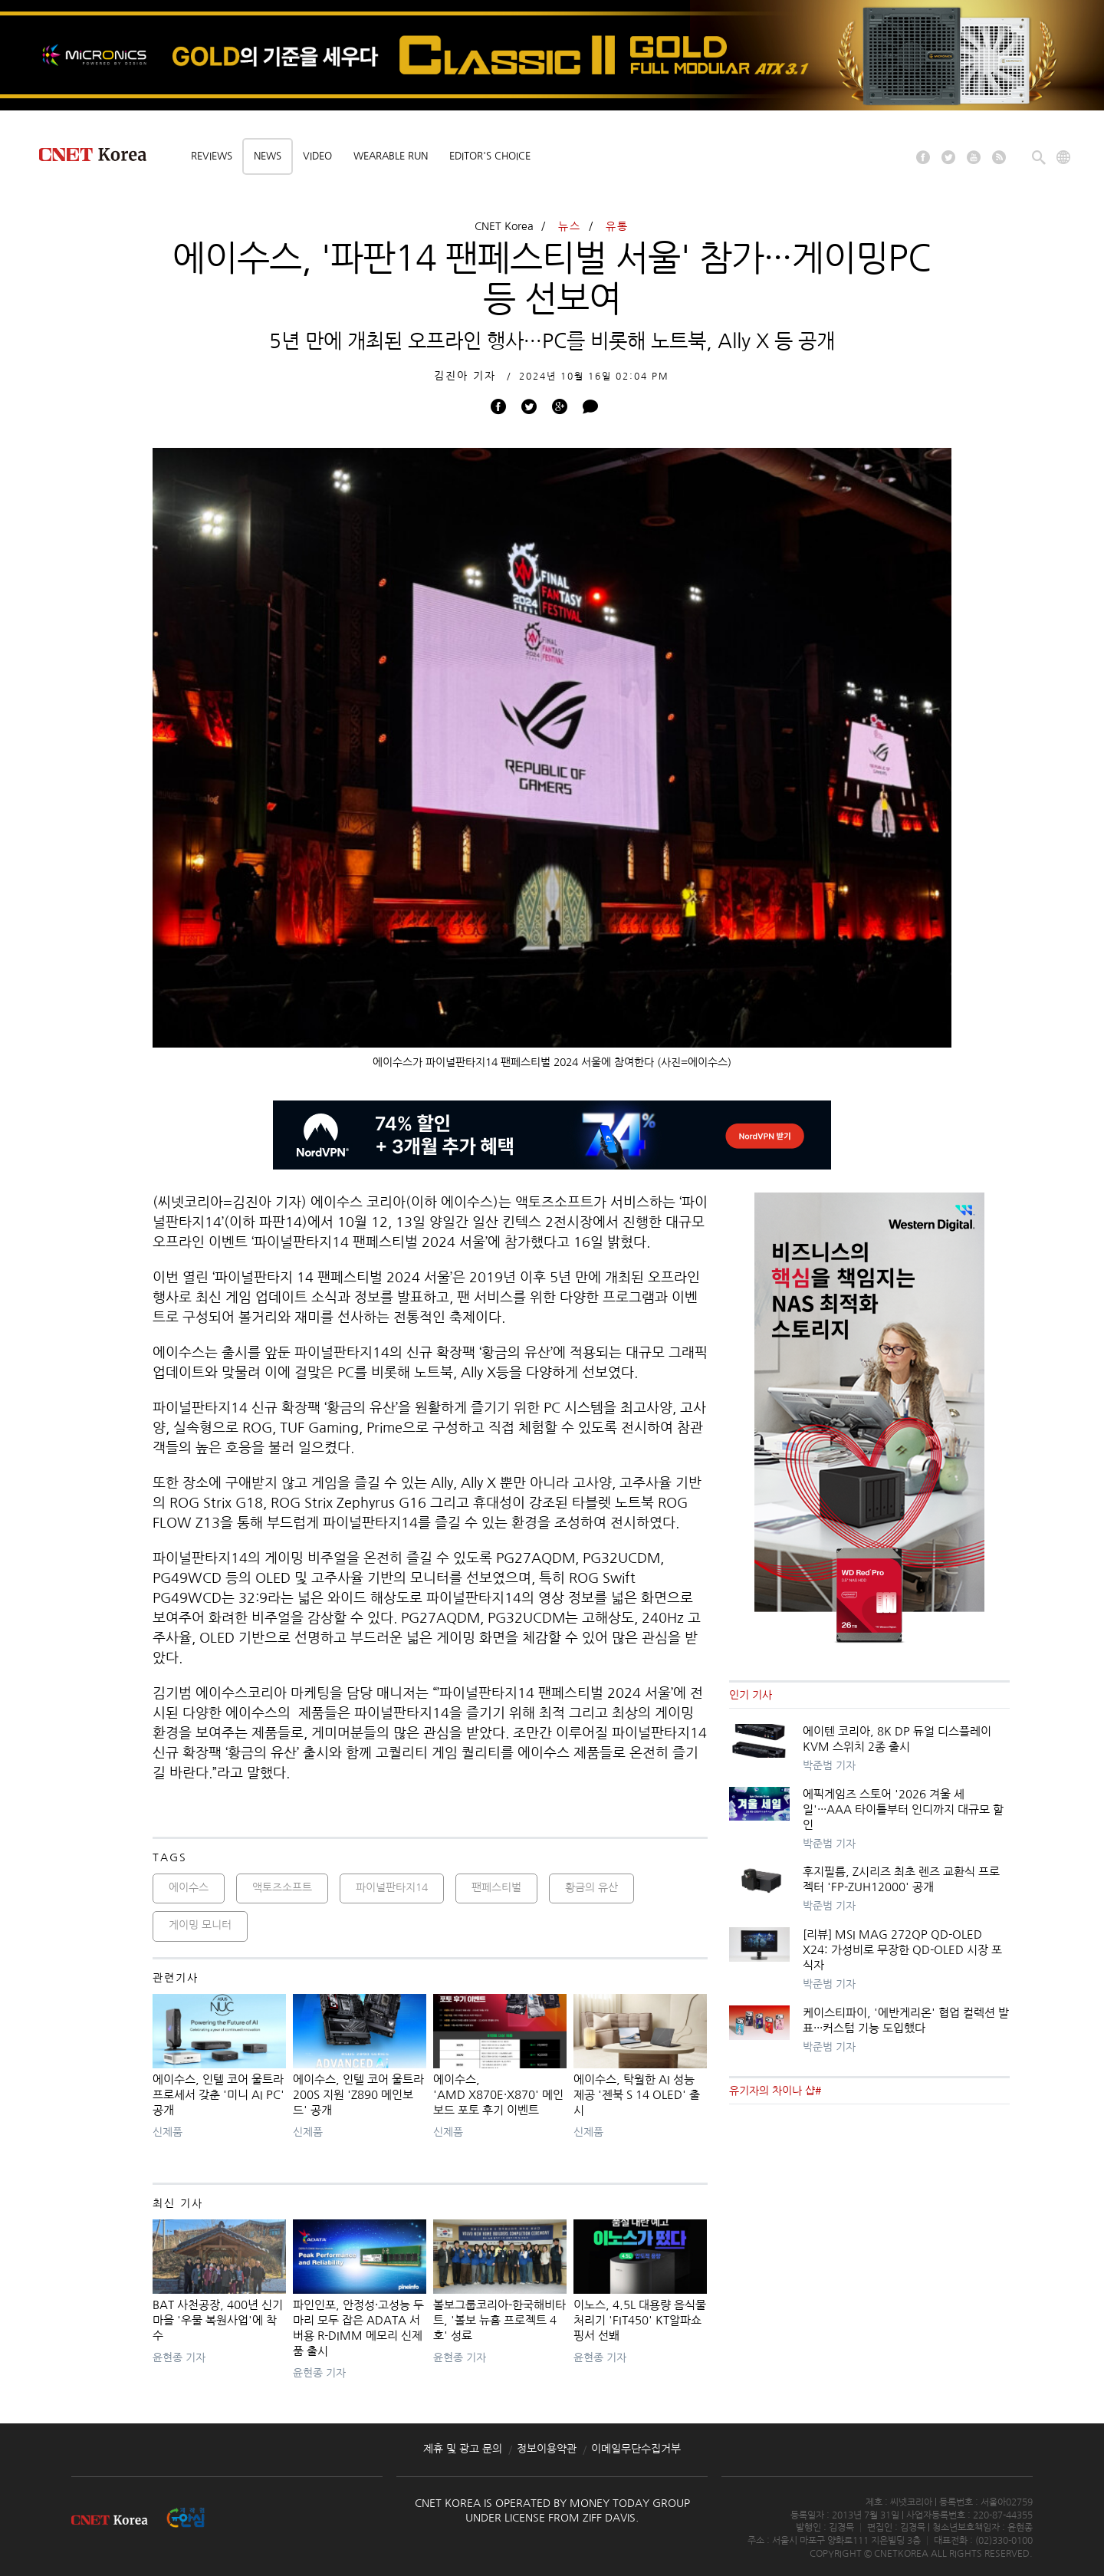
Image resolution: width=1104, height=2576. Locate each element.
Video (317, 156)
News (267, 156)
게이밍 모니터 (200, 1925)
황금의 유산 (591, 1887)
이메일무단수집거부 (636, 2448)
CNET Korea (504, 226)
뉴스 (569, 226)
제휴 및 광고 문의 (462, 2448)
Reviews (211, 156)
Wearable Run (390, 156)
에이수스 (189, 1887)
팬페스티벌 (496, 1887)
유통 (617, 226)
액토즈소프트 (282, 1887)
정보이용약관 (547, 2448)
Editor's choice (490, 156)
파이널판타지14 (392, 1887)
